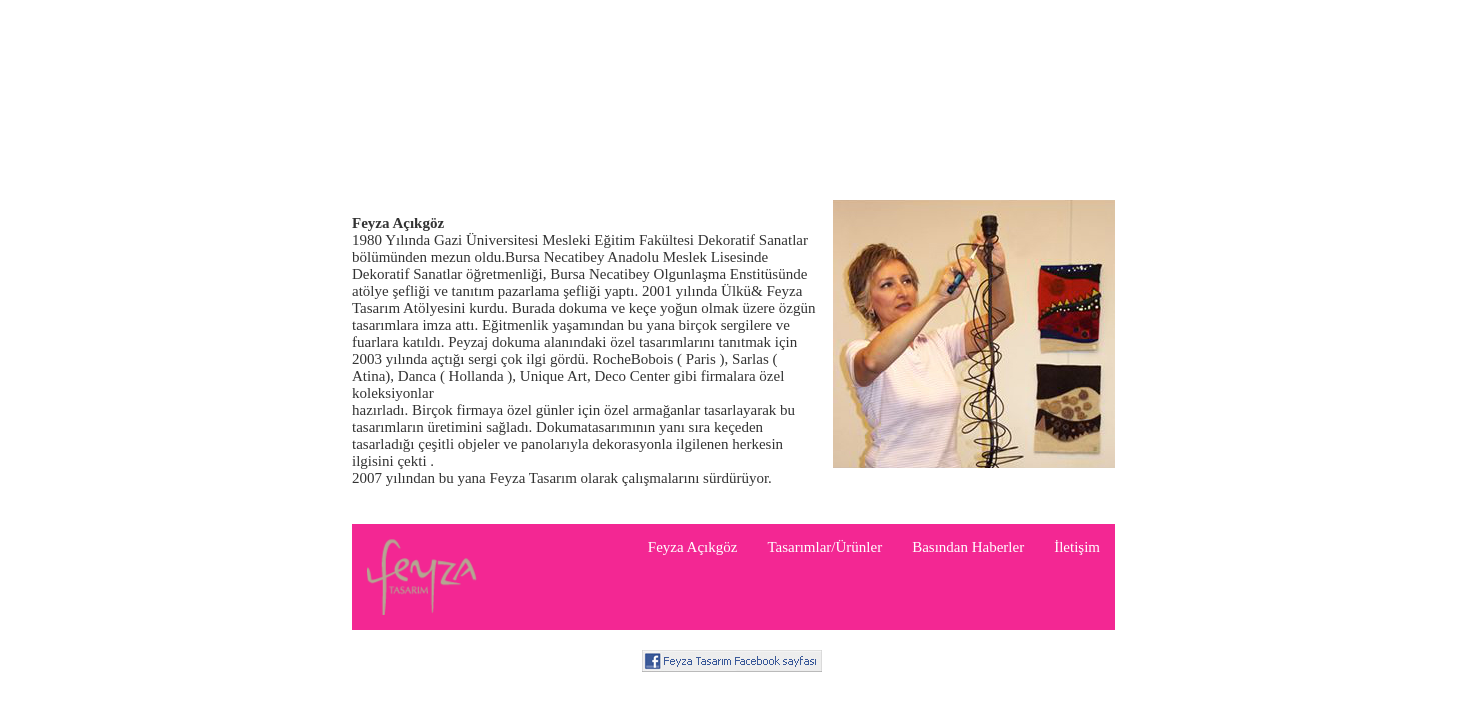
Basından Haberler (968, 547)
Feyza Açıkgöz (693, 547)
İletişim (1077, 547)
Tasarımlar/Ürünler (824, 547)
